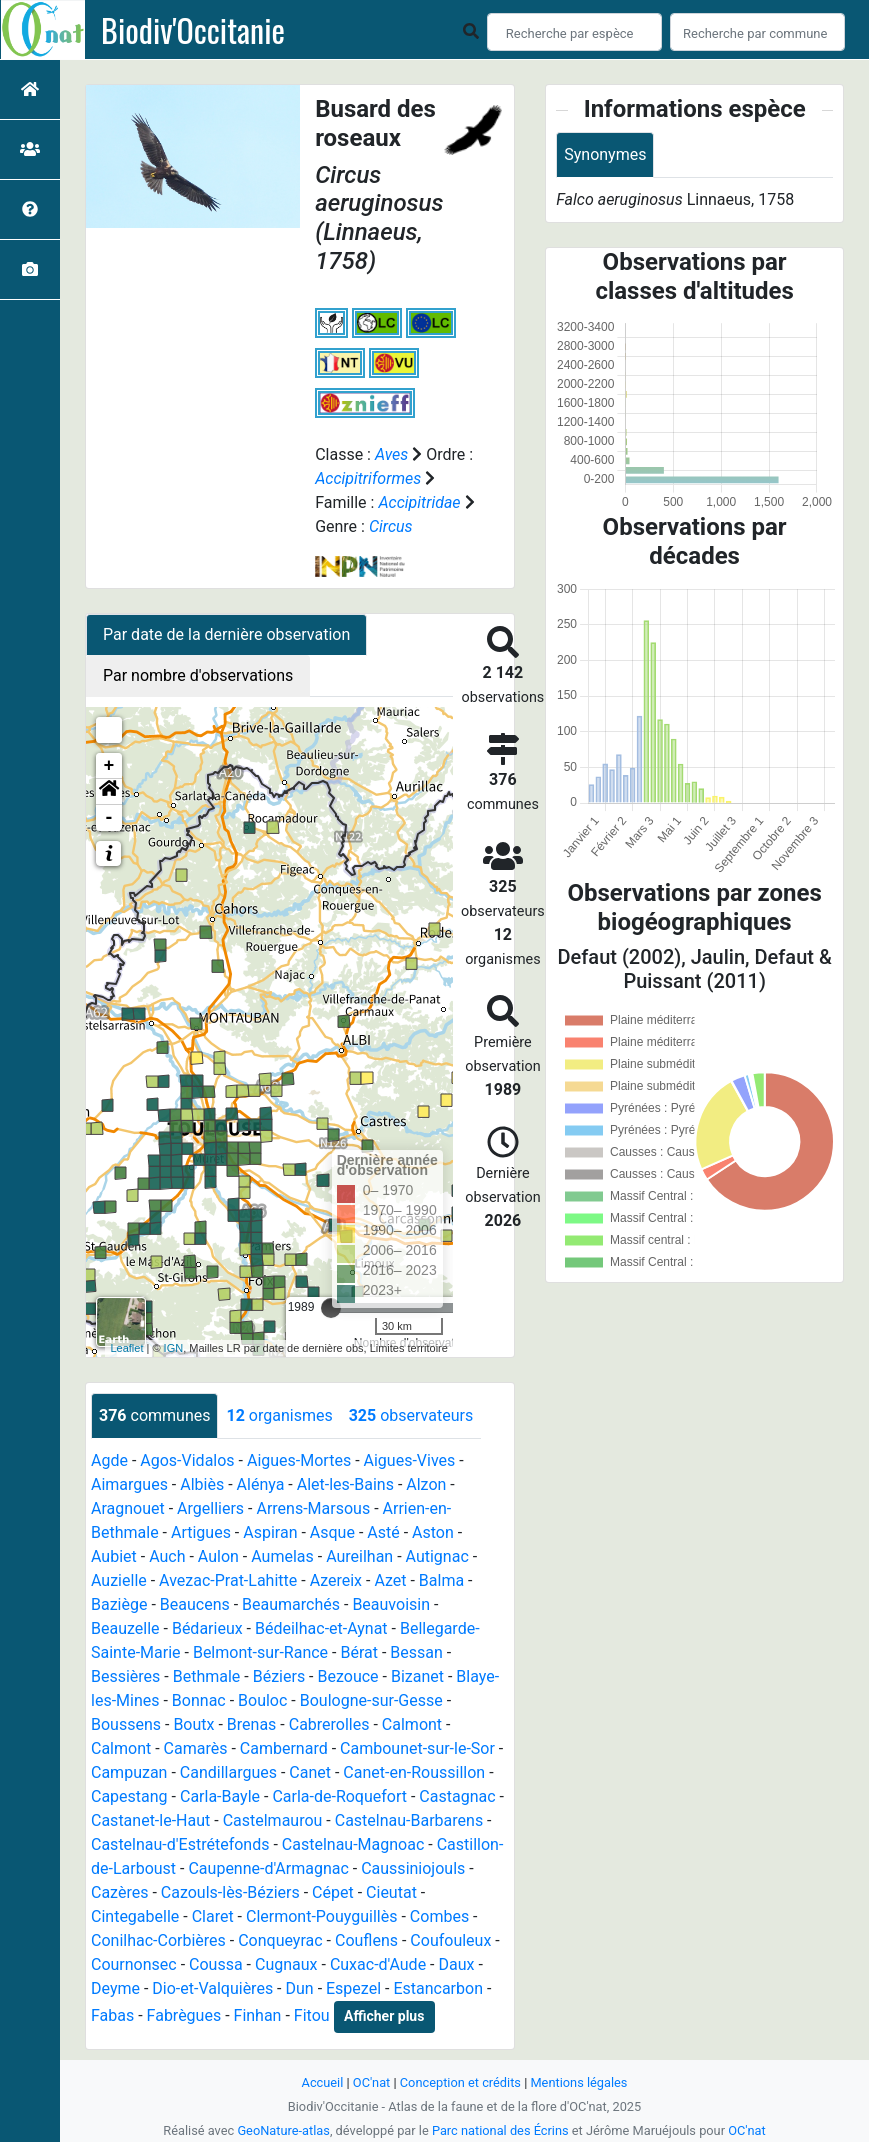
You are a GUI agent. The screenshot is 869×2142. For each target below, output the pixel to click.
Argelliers (210, 1508)
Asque (332, 1532)
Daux (456, 1964)
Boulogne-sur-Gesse (371, 1700)
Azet (390, 1580)
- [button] (109, 818)
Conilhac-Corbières (158, 1940)
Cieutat (391, 1892)
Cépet (333, 1892)
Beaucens (195, 1604)
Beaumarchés (291, 1604)
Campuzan (129, 1772)
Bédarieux (207, 1628)
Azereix (336, 1580)
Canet (310, 1772)
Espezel (353, 1988)
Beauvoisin (391, 1604)
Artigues (201, 1532)
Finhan (258, 2015)
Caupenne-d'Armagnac (268, 1868)
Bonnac (199, 1700)
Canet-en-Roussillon (414, 1772)
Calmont (412, 1724)
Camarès (196, 1748)
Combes (439, 1916)
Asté (383, 1532)
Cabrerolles (329, 1724)
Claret (213, 1916)
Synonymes (605, 154)
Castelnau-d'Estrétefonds (180, 1844)
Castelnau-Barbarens (409, 1820)
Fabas (112, 2015)
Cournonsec (134, 1964)
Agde (109, 1460)
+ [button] (109, 766)
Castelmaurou (273, 1820)
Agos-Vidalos (187, 1460)
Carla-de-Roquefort (339, 1796)
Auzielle (119, 1580)
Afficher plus (384, 2016)
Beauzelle (125, 1628)
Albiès (202, 1484)
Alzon (426, 1484)
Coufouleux (450, 1940)
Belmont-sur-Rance (260, 1652)
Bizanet (417, 1676)
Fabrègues (184, 2015)
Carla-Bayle (220, 1796)
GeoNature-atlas (283, 2130)
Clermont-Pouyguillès (321, 1916)
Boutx (193, 1724)
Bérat (359, 1652)
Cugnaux (286, 1964)
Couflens (366, 1940)
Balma (441, 1580)
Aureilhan (359, 1556)
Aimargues (129, 1484)
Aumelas (282, 1556)
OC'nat (371, 2082)
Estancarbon (438, 1988)
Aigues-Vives (410, 1460)
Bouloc (262, 1700)
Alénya (261, 1484)
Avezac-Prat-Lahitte (228, 1580)
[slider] (331, 1308)
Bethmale (207, 1676)
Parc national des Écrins (500, 2130)
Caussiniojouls (413, 1868)
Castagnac (457, 1796)
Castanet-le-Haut (150, 1820)
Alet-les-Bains (345, 1484)
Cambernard (284, 1748)
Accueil (323, 2082)
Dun (300, 1988)
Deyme (115, 1988)
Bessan (416, 1652)
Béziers (279, 1676)
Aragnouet (128, 1508)
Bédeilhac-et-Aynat (321, 1628)
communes (154, 1415)
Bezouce (348, 1676)
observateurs (411, 1415)
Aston (433, 1532)
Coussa (216, 1964)
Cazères (119, 1892)
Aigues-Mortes (299, 1460)
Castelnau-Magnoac (353, 1844)
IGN (174, 1348)
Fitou (312, 2015)
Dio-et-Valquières (212, 1988)
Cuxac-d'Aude (378, 1964)
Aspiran (270, 1532)
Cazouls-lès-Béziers (230, 1892)
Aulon (218, 1556)
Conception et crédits (460, 2082)
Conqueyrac (280, 1940)
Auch (167, 1556)
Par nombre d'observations (198, 675)
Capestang (129, 1796)
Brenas (252, 1724)
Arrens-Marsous (313, 1508)
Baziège (119, 1604)
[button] (109, 792)
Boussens (126, 1724)
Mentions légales (578, 2082)
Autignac (437, 1556)
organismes (279, 1415)
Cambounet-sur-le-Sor (417, 1748)
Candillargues (228, 1772)
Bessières (125, 1676)
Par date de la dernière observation (226, 634)
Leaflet (126, 1348)
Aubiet (114, 1556)
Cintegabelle (135, 1916)
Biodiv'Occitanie (193, 30)
